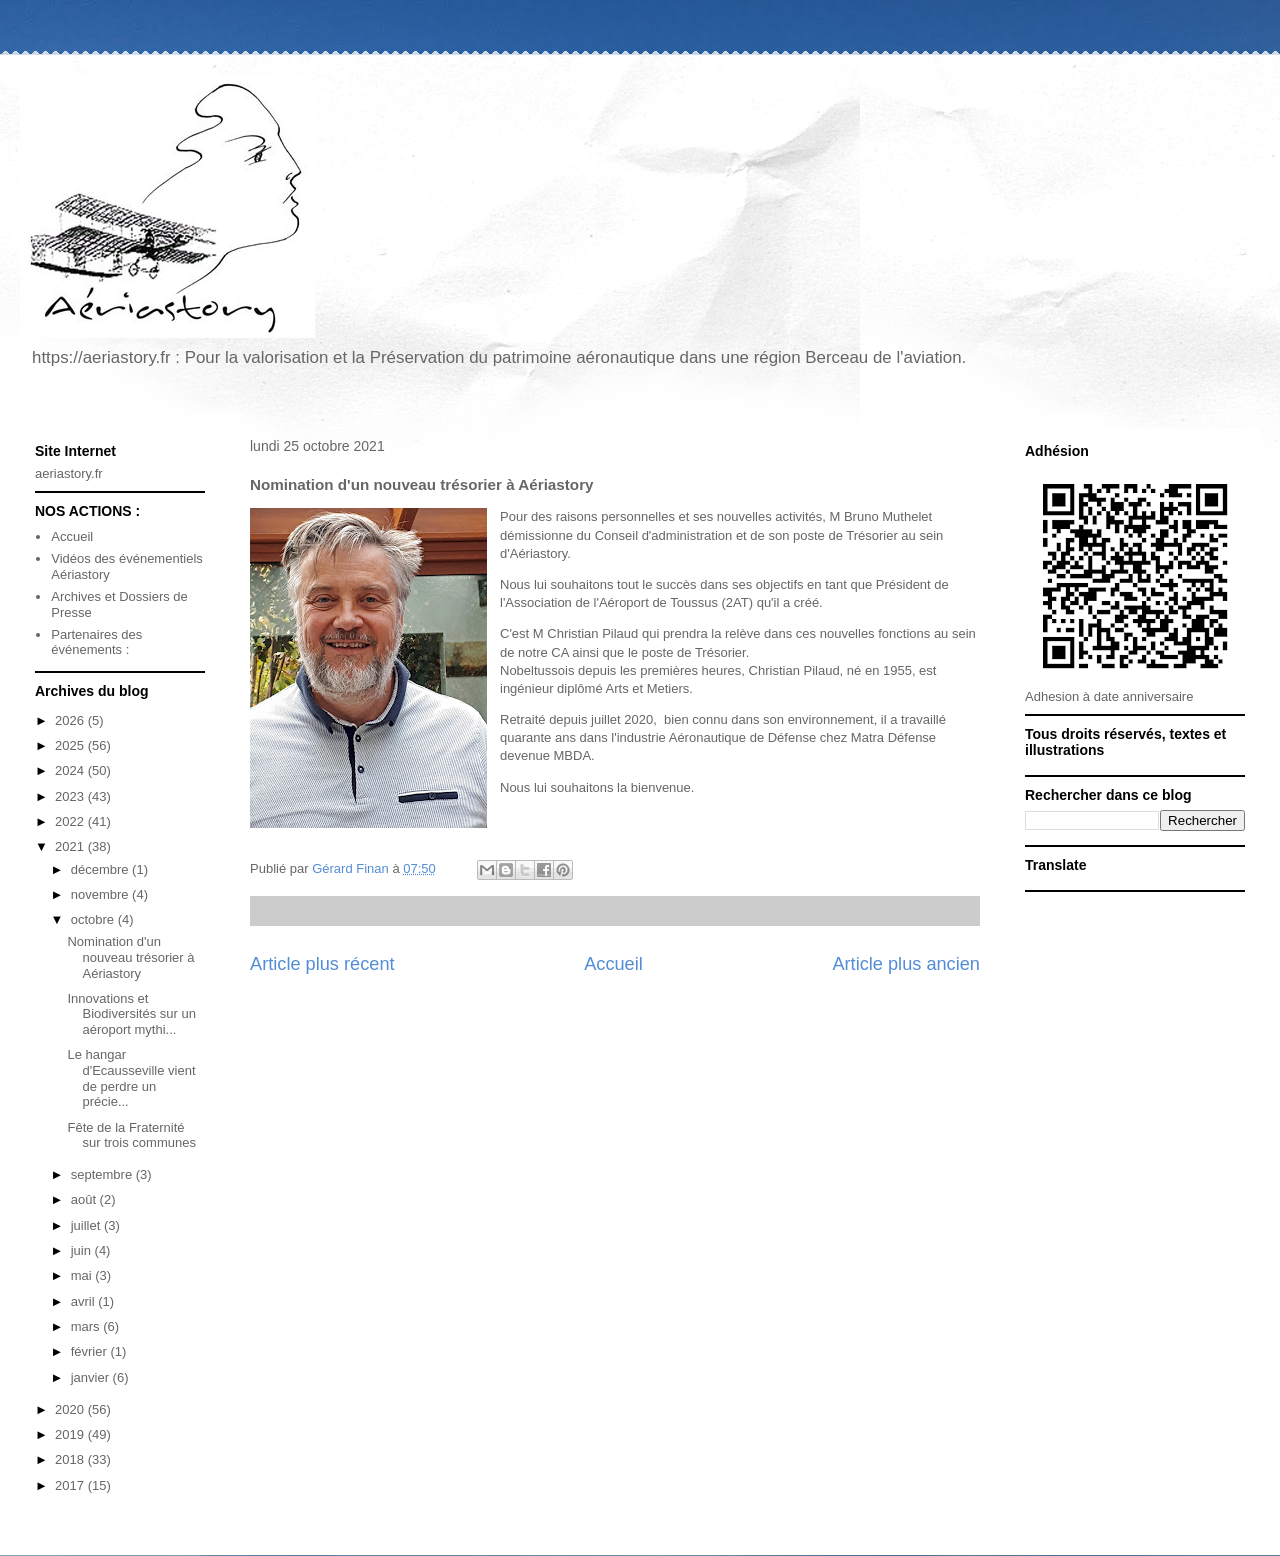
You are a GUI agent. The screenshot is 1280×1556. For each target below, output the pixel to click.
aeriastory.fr (69, 473)
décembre (101, 869)
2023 (71, 796)
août (85, 1199)
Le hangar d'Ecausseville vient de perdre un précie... (131, 1078)
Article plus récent (322, 964)
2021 (71, 846)
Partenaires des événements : (96, 642)
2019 (71, 1434)
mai (83, 1275)
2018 (71, 1459)
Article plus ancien (906, 964)
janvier (92, 1377)
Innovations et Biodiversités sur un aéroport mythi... (131, 1014)
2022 (71, 821)
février (91, 1351)
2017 (71, 1485)
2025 (71, 745)
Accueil (613, 964)
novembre (101, 894)
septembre (103, 1174)
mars (87, 1326)
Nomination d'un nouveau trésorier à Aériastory (130, 957)
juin (83, 1250)
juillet (87, 1225)
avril (84, 1301)
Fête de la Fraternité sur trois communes (131, 1135)
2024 (71, 770)
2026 (71, 720)
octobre (94, 919)
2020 (71, 1409)
